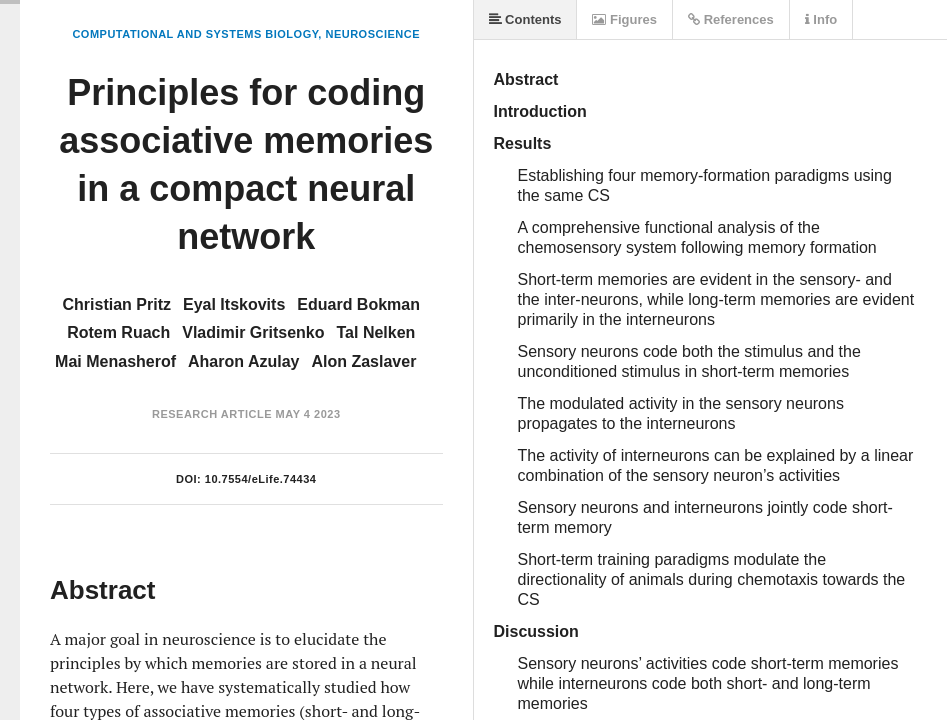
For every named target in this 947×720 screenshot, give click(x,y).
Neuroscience (372, 34)
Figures (624, 19)
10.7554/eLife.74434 (261, 479)
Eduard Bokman (358, 304)
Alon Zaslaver (363, 361)
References (731, 19)
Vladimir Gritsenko (253, 332)
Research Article (212, 414)
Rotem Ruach (118, 332)
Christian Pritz (117, 304)
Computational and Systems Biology (195, 34)
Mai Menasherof (115, 361)
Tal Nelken (376, 332)
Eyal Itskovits (234, 304)
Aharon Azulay (243, 361)
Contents (525, 19)
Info (821, 19)
